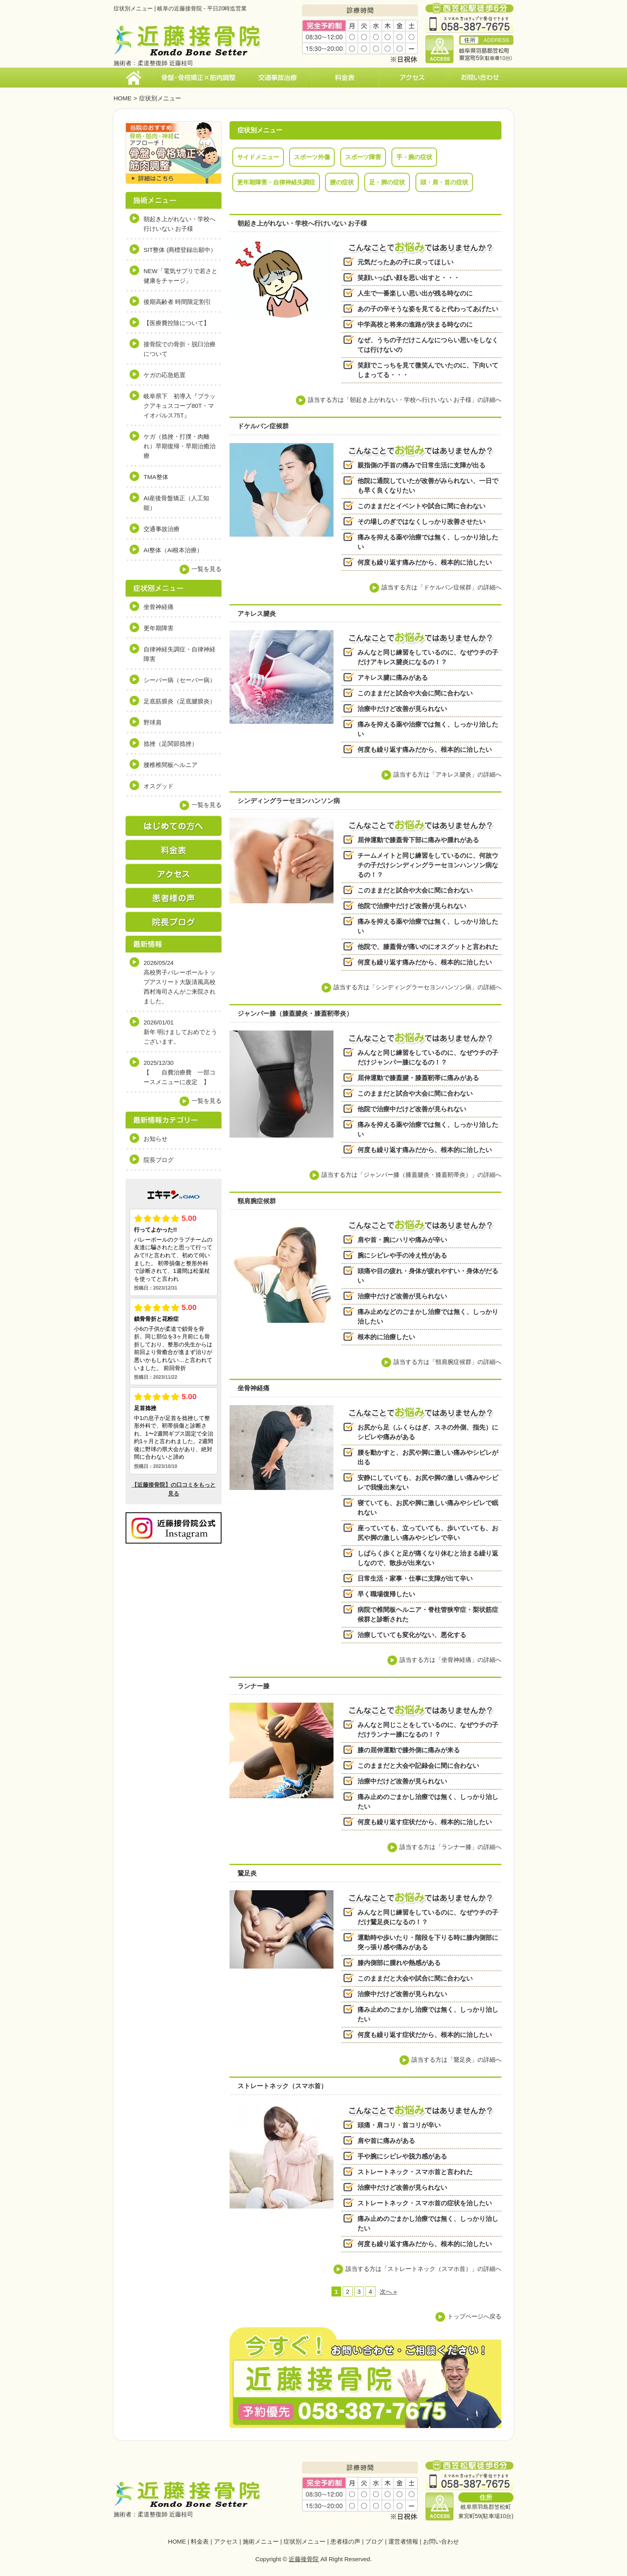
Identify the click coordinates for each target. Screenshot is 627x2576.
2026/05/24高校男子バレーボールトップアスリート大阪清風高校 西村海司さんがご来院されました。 (183, 981)
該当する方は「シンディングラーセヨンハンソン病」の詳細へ (417, 987)
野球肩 (153, 722)
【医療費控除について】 (177, 323)
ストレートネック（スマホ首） (282, 2086)
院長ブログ (159, 1159)
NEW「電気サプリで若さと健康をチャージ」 (181, 276)
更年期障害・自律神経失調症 (276, 182)
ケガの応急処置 (165, 374)
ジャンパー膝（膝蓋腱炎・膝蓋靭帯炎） (295, 1013)
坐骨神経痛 (254, 1388)
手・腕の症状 (414, 157)
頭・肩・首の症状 (444, 182)
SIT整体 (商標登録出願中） (180, 249)
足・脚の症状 (387, 182)
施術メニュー (261, 2541)
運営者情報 (403, 2541)
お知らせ (156, 1138)
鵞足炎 (247, 1873)
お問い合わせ (441, 2541)
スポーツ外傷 (312, 157)
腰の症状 (342, 182)
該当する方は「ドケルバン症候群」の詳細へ (441, 587)
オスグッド (159, 786)
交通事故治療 (162, 528)
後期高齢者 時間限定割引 (177, 301)
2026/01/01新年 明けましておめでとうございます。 (180, 1032)
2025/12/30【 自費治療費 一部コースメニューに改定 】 (180, 1072)
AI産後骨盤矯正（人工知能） (176, 503)
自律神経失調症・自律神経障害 (180, 654)
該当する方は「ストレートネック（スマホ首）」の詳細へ (423, 2268)
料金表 (200, 2541)
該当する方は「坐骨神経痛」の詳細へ (450, 1659)
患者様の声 (345, 2541)
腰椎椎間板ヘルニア (171, 764)
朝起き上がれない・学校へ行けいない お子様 (302, 223)
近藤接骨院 (304, 2559)
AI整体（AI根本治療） (173, 550)
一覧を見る (207, 568)
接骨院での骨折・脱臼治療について (180, 349)
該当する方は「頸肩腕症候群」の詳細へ (447, 1361)
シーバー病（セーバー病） (180, 680)
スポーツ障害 (363, 157)
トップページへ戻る (474, 2316)
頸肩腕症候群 (257, 1201)
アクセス (226, 2541)
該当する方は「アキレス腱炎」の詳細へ (447, 774)
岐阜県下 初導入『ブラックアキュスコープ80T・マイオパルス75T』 (180, 406)
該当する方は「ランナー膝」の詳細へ (450, 1846)
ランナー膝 (254, 1686)
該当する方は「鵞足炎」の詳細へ (456, 2059)
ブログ (374, 2541)
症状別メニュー (304, 2541)
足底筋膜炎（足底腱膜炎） (180, 701)
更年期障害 (159, 628)
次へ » (388, 2291)
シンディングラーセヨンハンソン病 (289, 800)
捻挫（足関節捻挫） (171, 743)
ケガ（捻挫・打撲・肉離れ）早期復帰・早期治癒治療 (180, 446)
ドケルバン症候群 (263, 426)
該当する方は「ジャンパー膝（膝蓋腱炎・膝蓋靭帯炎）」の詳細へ (411, 1174)
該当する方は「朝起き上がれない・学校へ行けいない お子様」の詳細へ (404, 399)
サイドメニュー (258, 157)
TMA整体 (156, 476)
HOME (123, 98)
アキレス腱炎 (257, 613)
